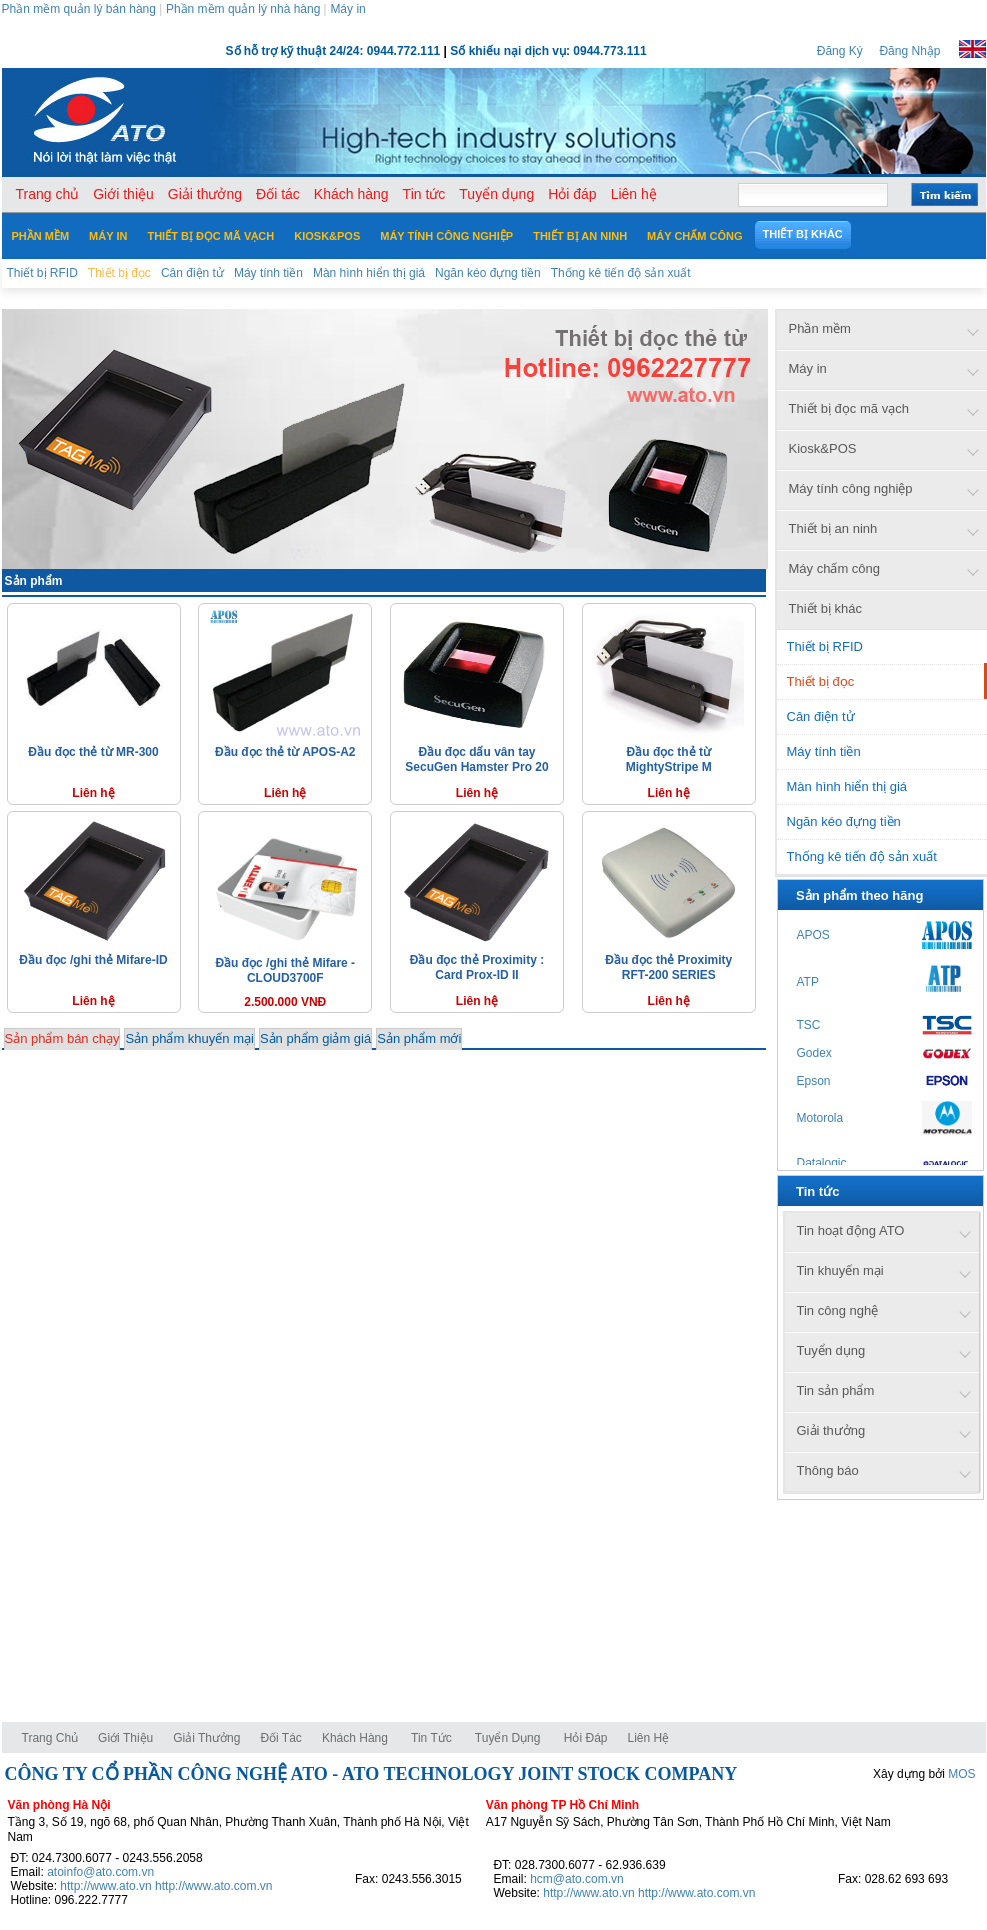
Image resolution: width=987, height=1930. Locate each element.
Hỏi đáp (586, 1738)
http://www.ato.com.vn (213, 1886)
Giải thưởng (206, 1738)
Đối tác (280, 1738)
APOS (813, 935)
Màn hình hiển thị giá (847, 786)
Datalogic (822, 1163)
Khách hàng (356, 1738)
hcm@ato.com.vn (577, 1879)
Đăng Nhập (909, 51)
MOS (961, 1774)
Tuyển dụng (508, 1738)
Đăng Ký (840, 51)
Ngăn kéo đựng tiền (844, 821)
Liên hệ (649, 1738)
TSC (809, 1025)
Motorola (820, 1118)
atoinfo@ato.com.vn (100, 1872)
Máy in (347, 9)
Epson (814, 1081)
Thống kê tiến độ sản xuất (862, 856)
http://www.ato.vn (105, 1886)
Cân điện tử (821, 716)
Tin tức (431, 1738)
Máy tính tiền (824, 751)
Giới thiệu (125, 1738)
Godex (814, 1053)
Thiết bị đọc (821, 681)
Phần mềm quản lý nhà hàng (243, 9)
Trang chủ (50, 1738)
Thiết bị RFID (825, 646)
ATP (808, 982)
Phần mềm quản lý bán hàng (79, 9)
